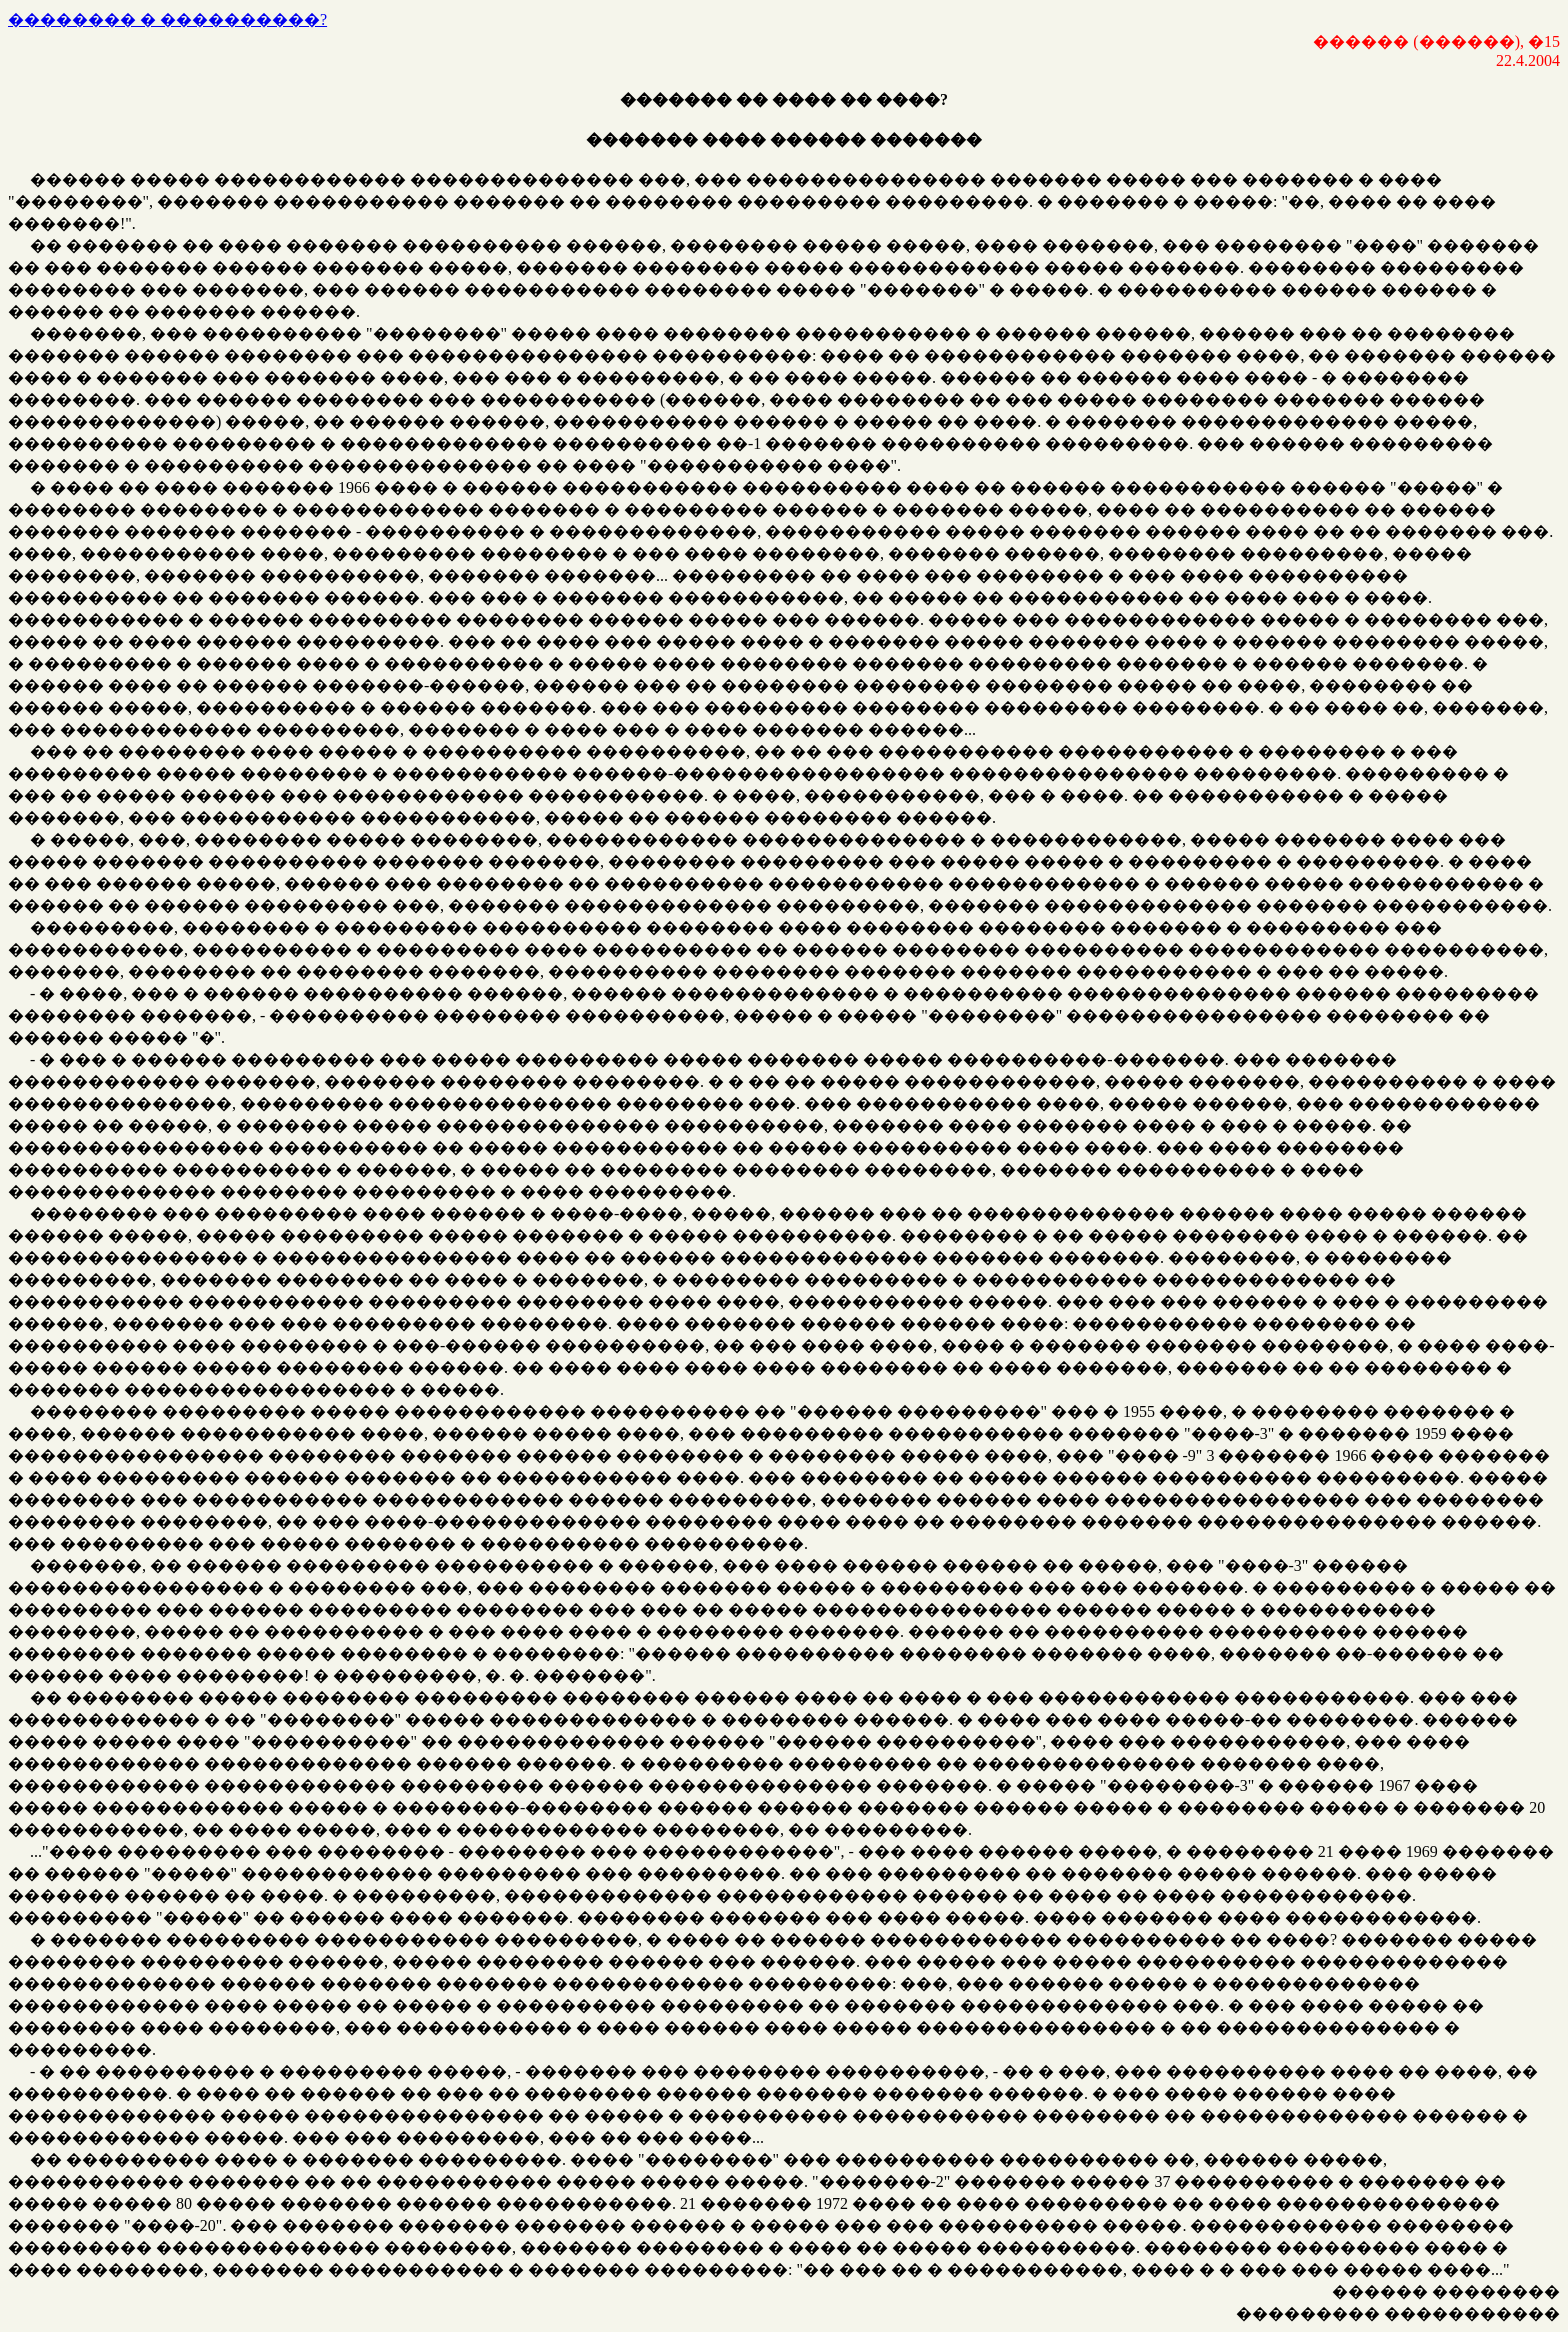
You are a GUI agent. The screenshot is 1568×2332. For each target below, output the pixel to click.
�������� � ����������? (167, 19)
